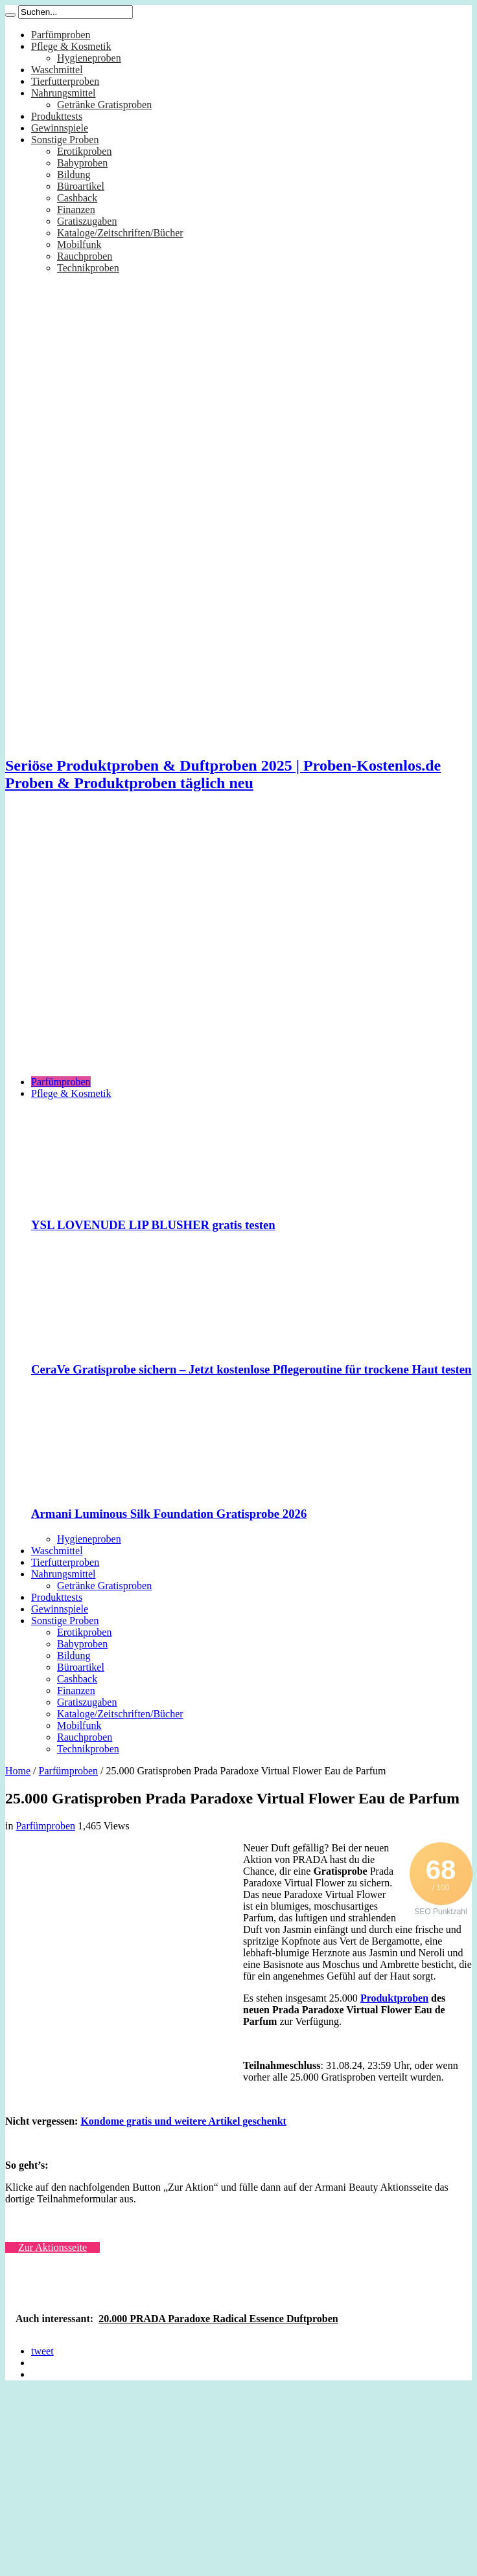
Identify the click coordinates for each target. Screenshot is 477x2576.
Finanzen (76, 209)
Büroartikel (80, 186)
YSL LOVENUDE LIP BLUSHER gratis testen (153, 1225)
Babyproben (82, 162)
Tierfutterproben (65, 81)
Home (17, 1770)
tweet (42, 2350)
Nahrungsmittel (63, 92)
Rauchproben (84, 256)
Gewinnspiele (59, 127)
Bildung (74, 174)
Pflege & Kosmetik (71, 46)
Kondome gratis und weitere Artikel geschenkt (183, 2121)
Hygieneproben (89, 57)
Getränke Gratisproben (104, 104)
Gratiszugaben (87, 221)
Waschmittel (57, 69)
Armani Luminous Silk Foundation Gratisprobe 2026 (169, 1513)
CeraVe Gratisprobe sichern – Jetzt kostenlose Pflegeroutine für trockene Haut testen (251, 1369)
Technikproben (88, 267)
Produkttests (56, 116)
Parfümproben (61, 34)
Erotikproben (84, 151)
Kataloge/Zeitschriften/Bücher (120, 232)
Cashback (77, 197)
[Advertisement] (121, 944)
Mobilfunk (79, 244)
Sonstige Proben (65, 139)
